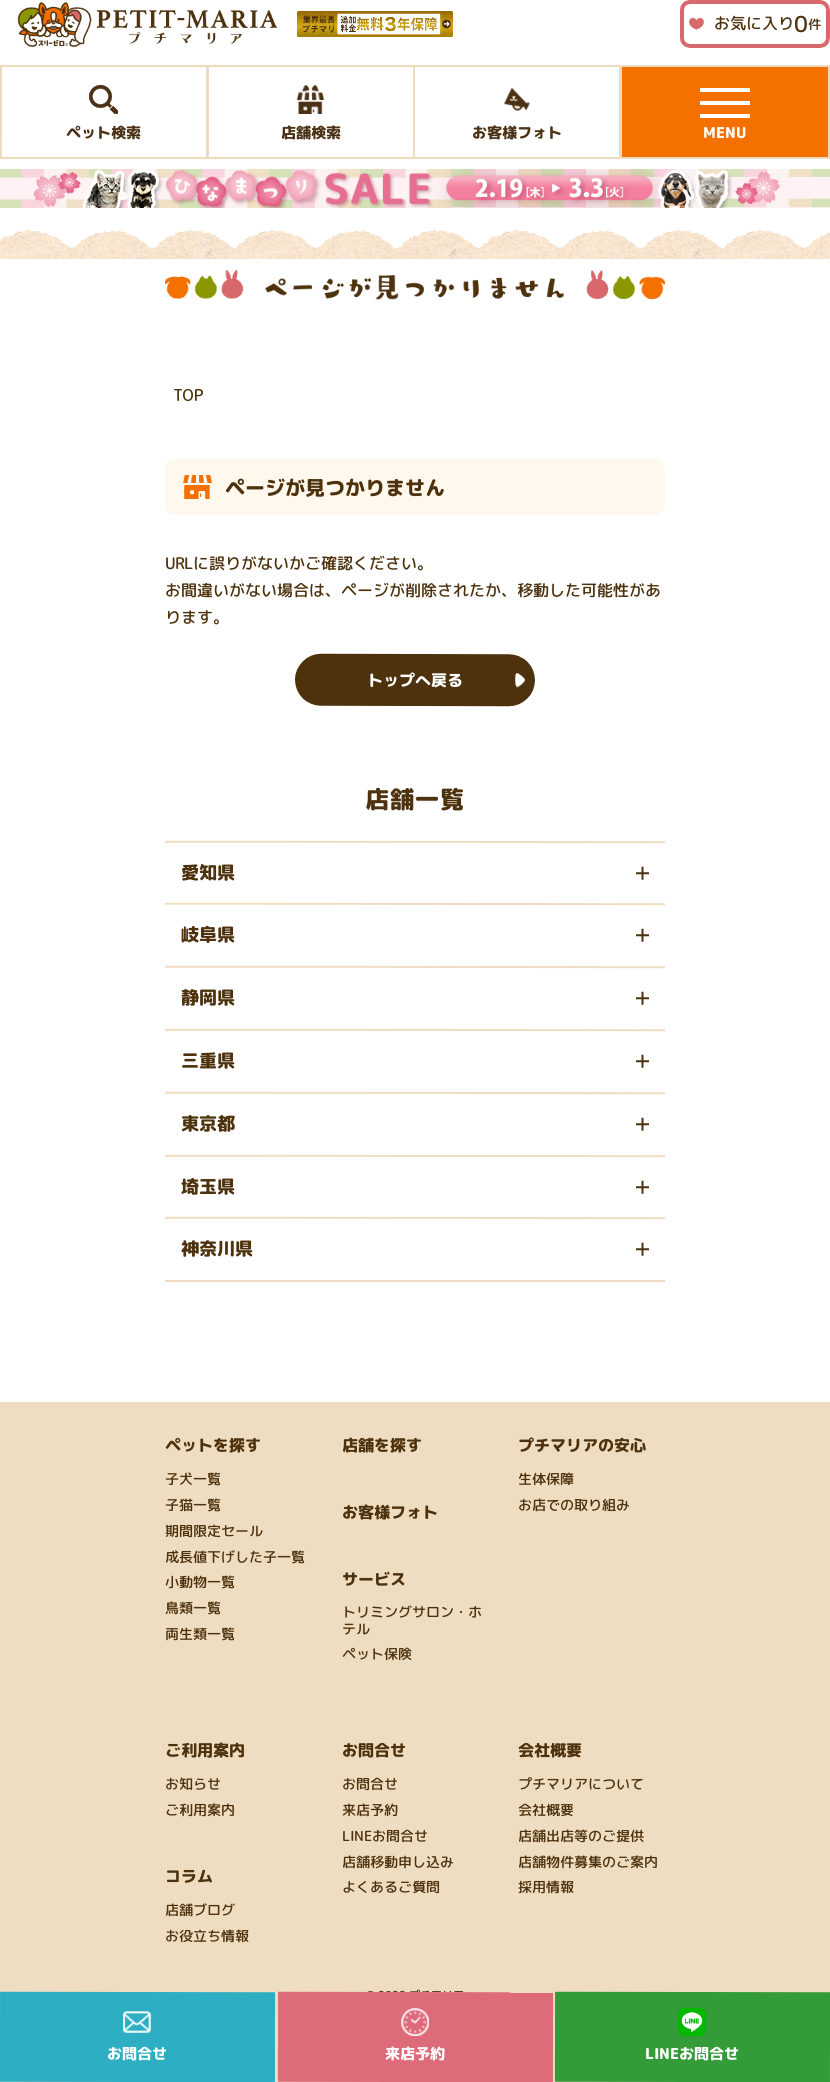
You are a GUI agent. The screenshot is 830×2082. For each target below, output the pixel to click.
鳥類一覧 (193, 1608)
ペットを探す (213, 1445)
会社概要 (546, 1810)
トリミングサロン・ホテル (412, 1621)
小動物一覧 (200, 1582)
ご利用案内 (200, 1810)
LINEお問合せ (385, 1836)
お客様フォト (517, 114)
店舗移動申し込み (398, 1861)
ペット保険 (377, 1654)
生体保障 (546, 1479)
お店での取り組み (574, 1505)
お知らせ (193, 1784)
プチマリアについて (581, 1784)
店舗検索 (310, 114)
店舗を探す (382, 1445)
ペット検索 (103, 114)
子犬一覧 (193, 1479)
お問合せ (370, 1784)
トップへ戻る (415, 679)
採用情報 (546, 1887)
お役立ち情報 (207, 1936)
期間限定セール (214, 1531)
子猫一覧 (193, 1505)
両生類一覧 (200, 1634)
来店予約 (370, 1810)
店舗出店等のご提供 (581, 1836)
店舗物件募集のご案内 (588, 1861)
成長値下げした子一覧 (235, 1557)
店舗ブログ (200, 1910)
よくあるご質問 (391, 1887)
